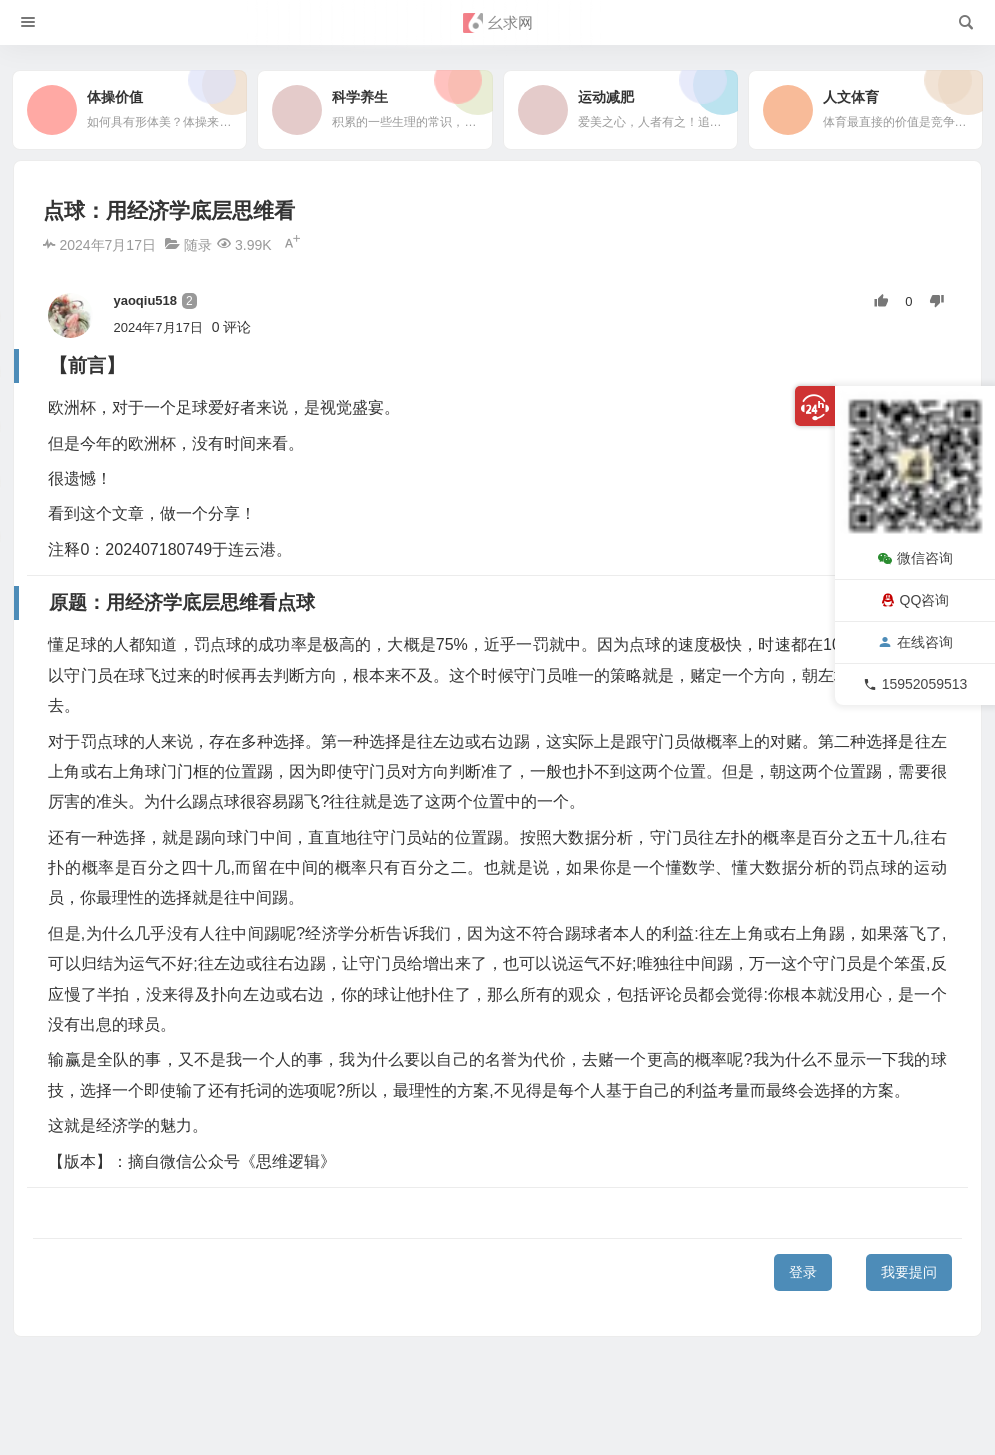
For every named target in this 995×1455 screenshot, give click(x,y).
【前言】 (50, 1181)
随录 (198, 245)
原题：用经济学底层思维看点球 (120, 1213)
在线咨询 (915, 642)
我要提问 (909, 1272)
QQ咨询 (915, 600)
